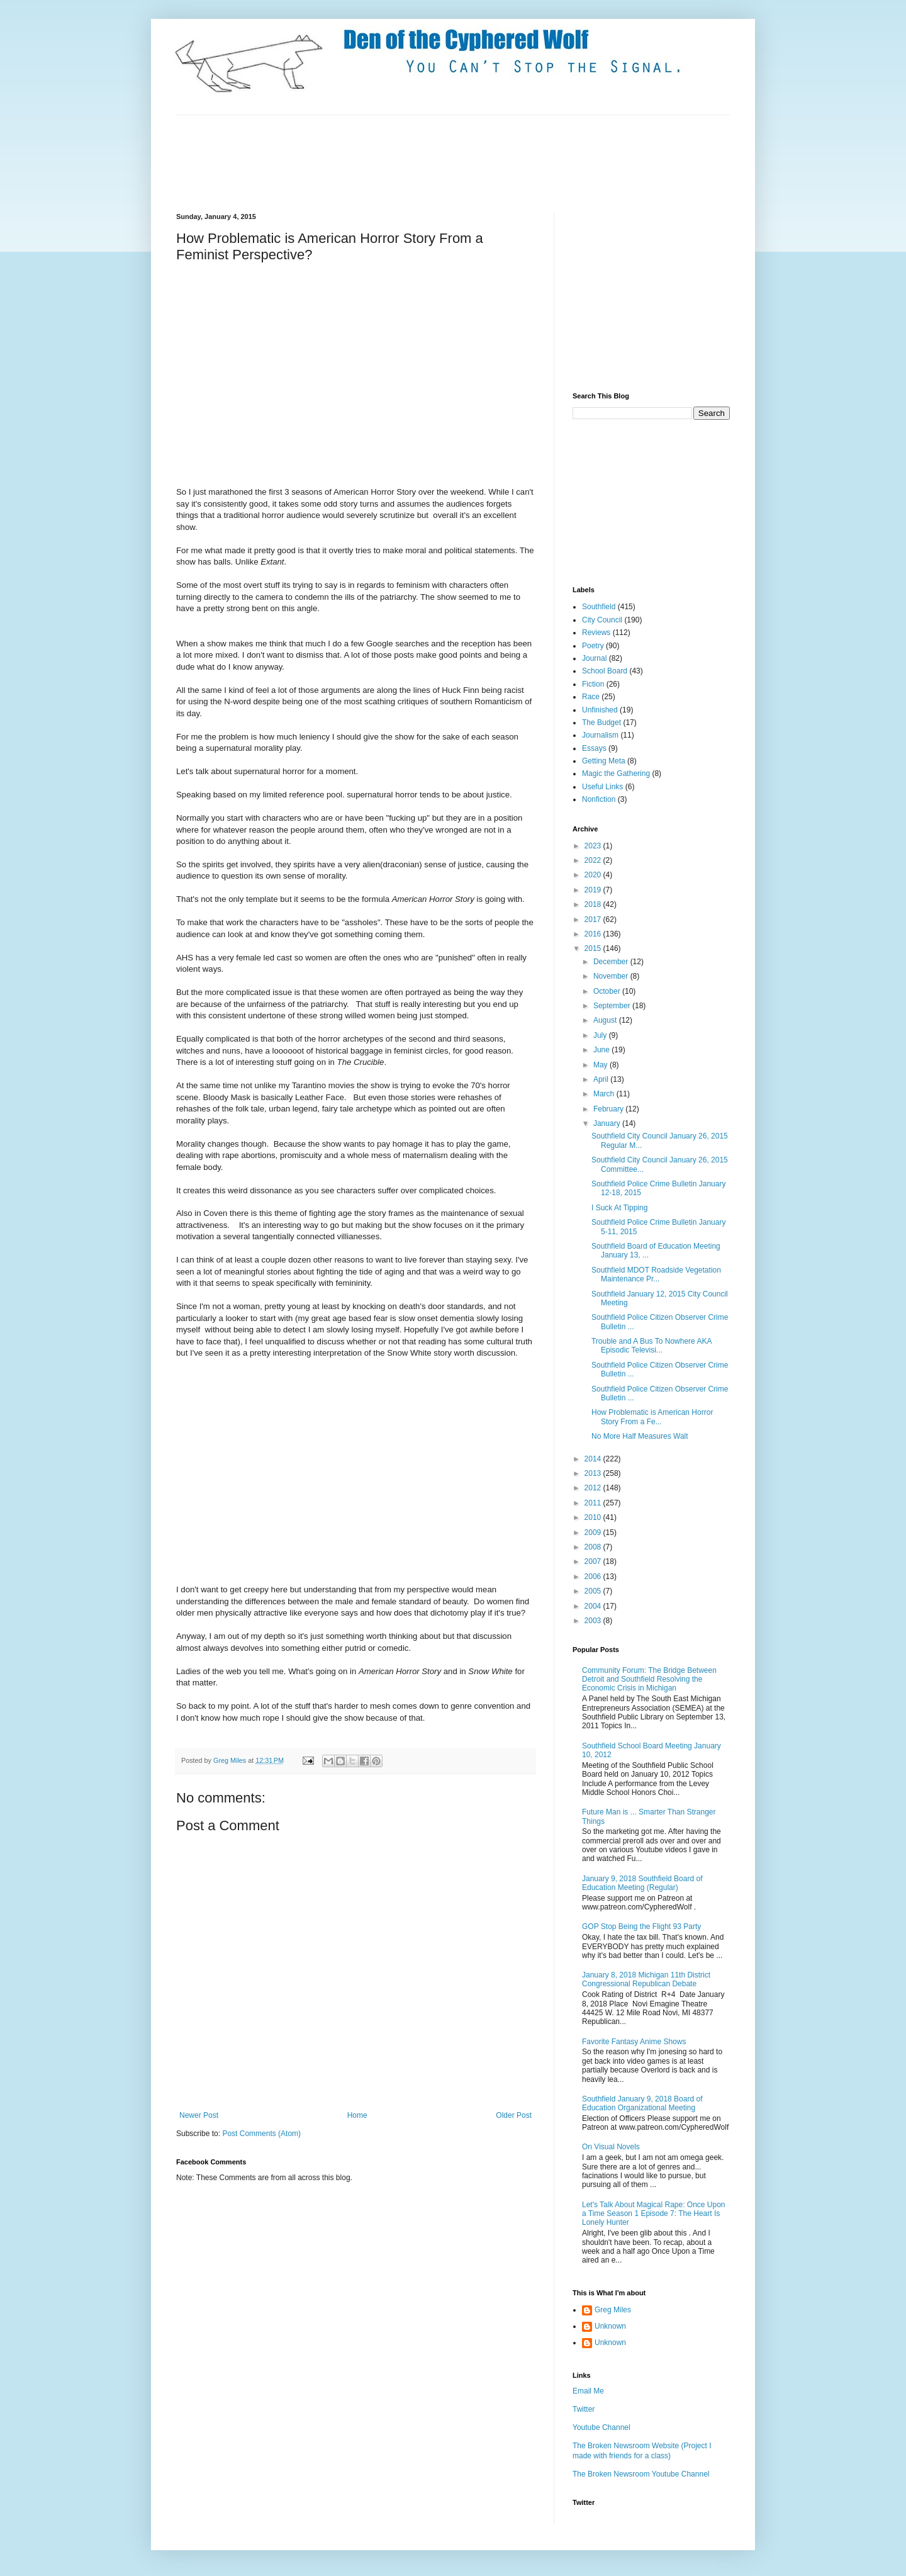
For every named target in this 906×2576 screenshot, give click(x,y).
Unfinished (600, 710)
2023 (593, 845)
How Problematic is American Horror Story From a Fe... (652, 1417)
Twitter (584, 2409)
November (611, 976)
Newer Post (198, 2115)
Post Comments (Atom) (261, 2133)
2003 (593, 1620)
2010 (593, 1517)
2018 (593, 904)
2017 (593, 919)
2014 (593, 1458)
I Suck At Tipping (619, 1207)
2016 (593, 934)
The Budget (601, 722)
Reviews (596, 632)
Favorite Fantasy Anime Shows (634, 2041)
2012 (593, 1487)
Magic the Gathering (616, 773)
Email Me (588, 2391)
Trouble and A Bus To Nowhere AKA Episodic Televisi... (651, 1345)
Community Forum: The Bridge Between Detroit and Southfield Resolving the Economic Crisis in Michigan (649, 1679)
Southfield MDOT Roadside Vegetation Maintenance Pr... (656, 1274)
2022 (593, 860)
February (609, 1109)
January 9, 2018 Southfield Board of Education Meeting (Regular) (642, 1883)
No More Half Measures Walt (639, 1436)
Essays (594, 748)
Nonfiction (598, 799)
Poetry (593, 645)
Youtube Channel (601, 2427)
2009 (593, 1532)
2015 (593, 948)
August (606, 1020)
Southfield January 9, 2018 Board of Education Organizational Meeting (642, 2103)
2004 (593, 1606)
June (602, 1049)
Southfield (598, 606)
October (607, 991)
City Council (602, 620)
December (611, 961)
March (605, 1093)
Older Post (514, 2115)
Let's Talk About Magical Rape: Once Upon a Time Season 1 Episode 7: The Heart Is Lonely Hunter (653, 2213)
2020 (593, 874)
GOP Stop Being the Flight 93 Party (641, 1926)
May (601, 1064)
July (601, 1035)
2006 (593, 1576)
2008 (593, 1547)
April (601, 1079)
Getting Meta (603, 760)
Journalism (600, 735)
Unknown (610, 2326)
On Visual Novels (611, 2146)
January (607, 1123)
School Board (604, 670)
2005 (593, 1591)
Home (357, 2115)
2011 (593, 1503)
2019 (593, 890)
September (612, 1005)
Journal (594, 658)
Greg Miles (230, 1760)
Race (591, 696)
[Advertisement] (405, 162)
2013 (593, 1473)
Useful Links (602, 786)
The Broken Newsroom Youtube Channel (641, 2474)
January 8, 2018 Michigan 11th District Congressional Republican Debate (646, 1979)
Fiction (593, 684)
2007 (593, 1561)
